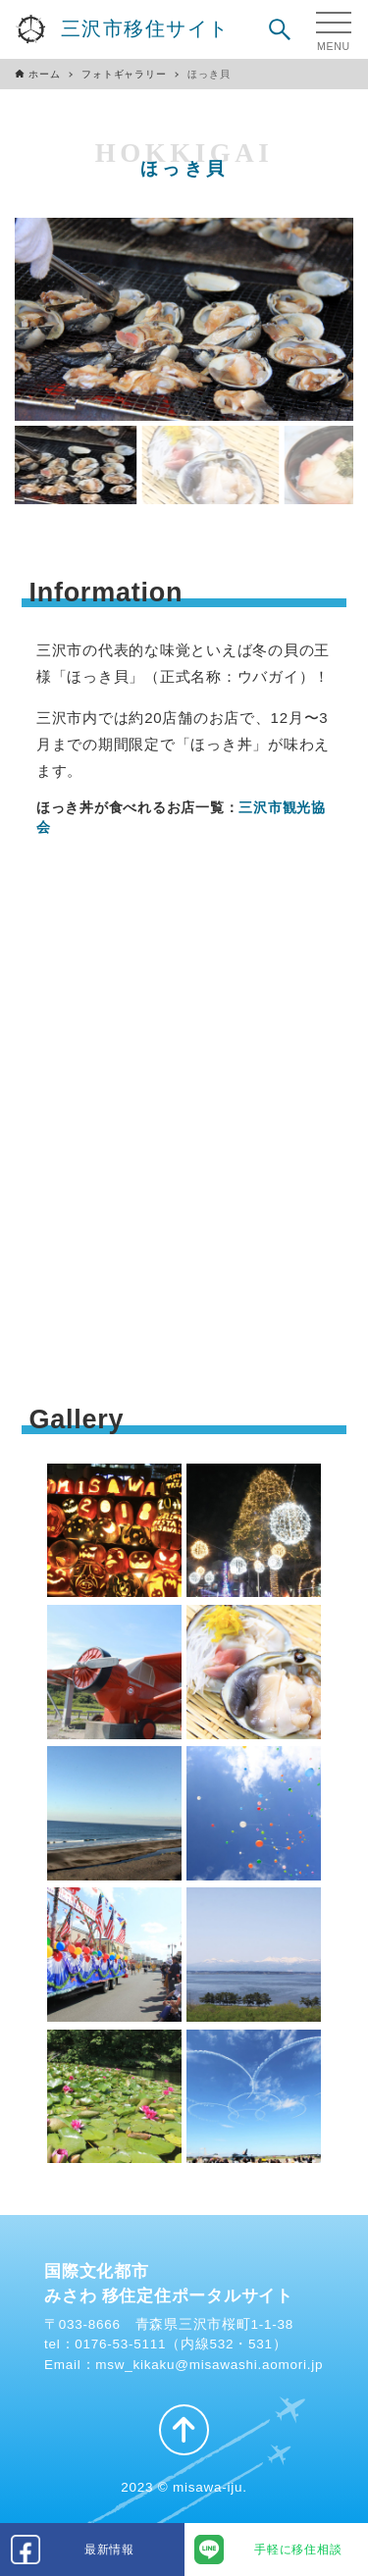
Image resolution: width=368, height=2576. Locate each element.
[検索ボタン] (279, 29)
